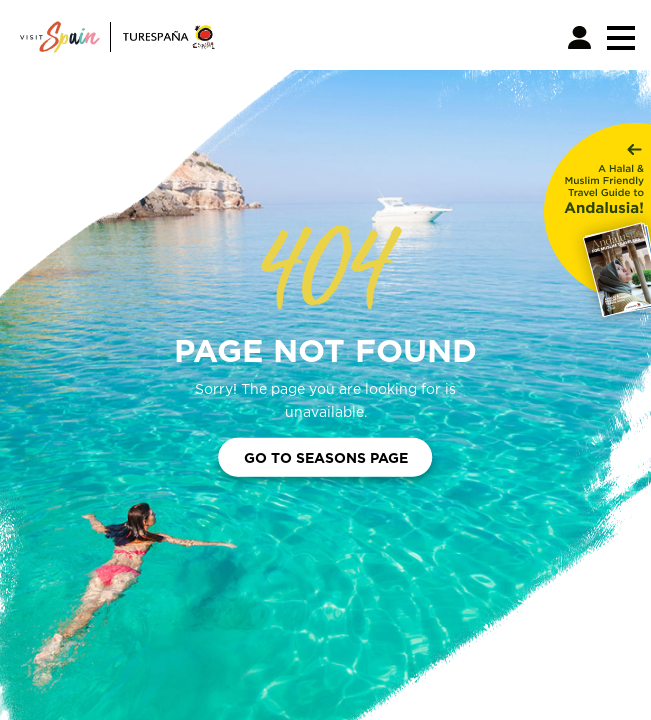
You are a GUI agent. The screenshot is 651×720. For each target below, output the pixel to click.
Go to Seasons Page (326, 457)
